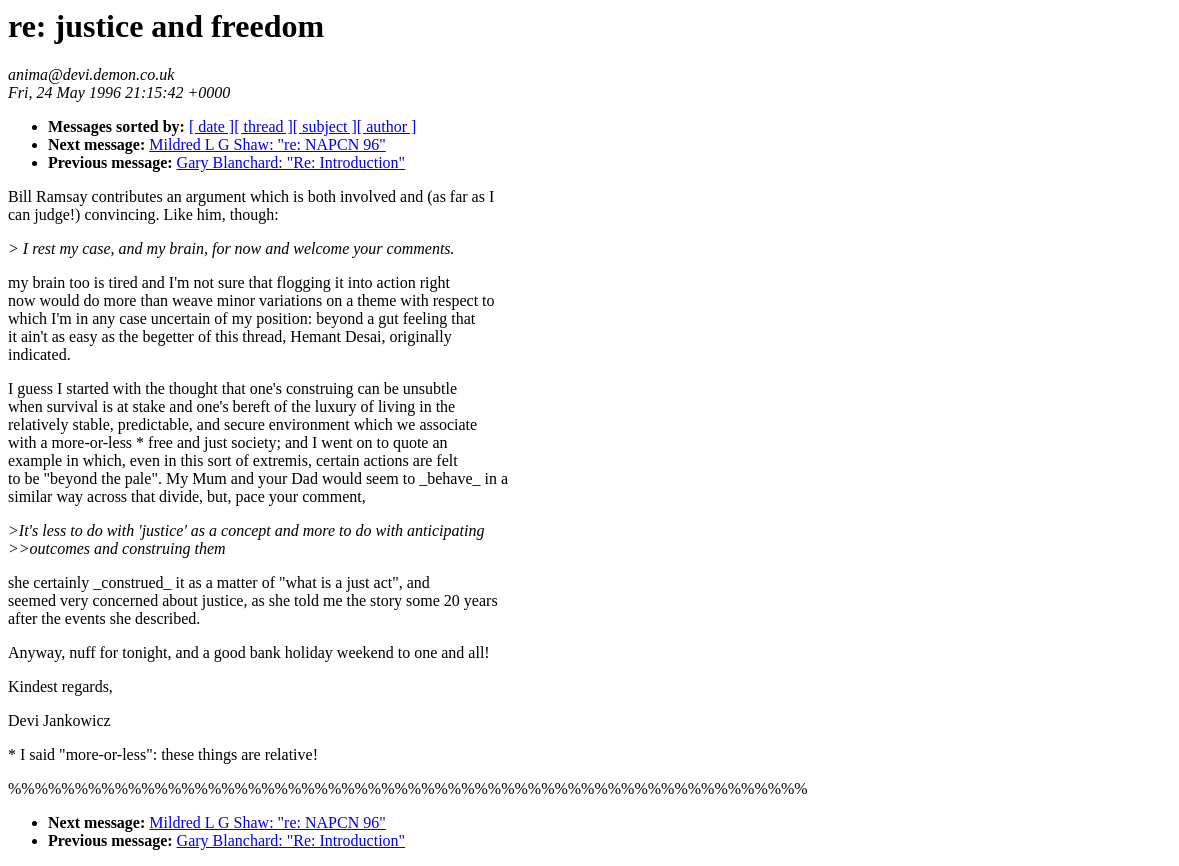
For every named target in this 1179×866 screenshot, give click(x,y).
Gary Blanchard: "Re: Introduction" (291, 162)
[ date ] (211, 126)
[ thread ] (263, 126)
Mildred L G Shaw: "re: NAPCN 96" (267, 144)
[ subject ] (325, 126)
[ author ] (387, 126)
